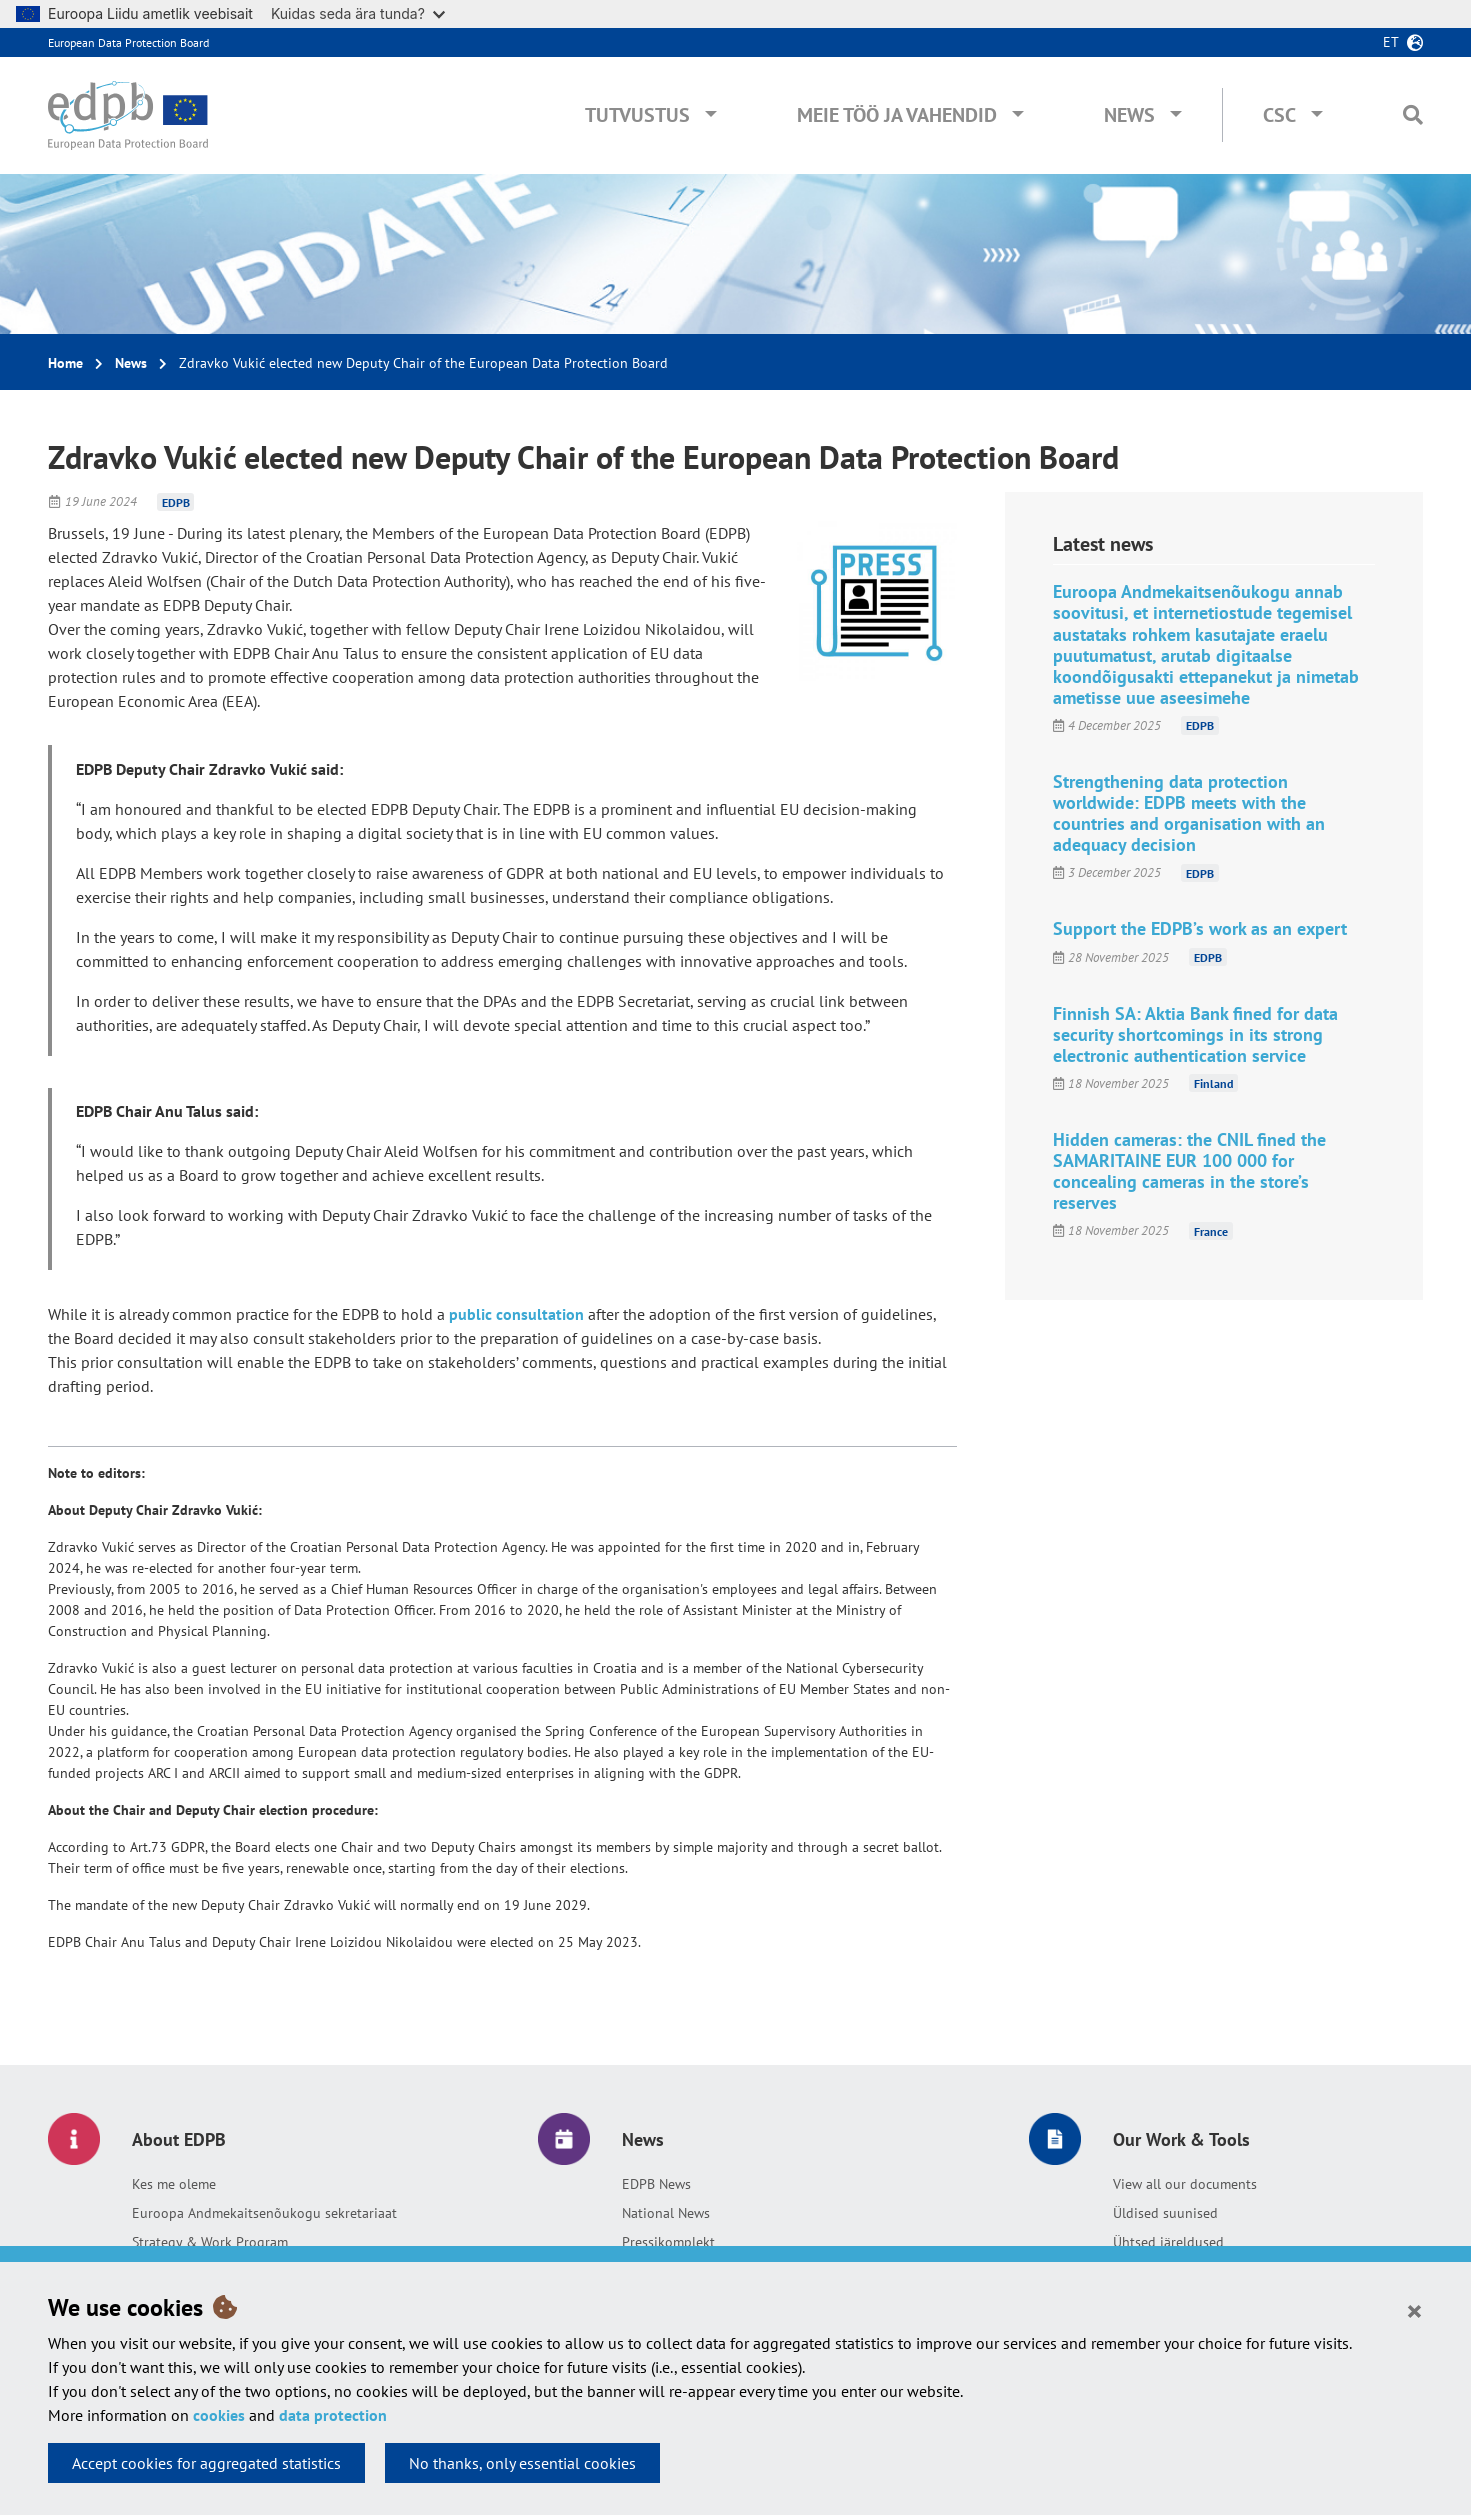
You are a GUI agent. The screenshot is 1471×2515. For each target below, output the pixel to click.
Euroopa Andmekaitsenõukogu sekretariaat (264, 2213)
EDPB (176, 501)
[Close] (1414, 2310)
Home (65, 363)
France (1211, 1230)
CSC (1279, 115)
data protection (333, 2415)
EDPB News (656, 2184)
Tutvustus (637, 115)
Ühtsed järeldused (1168, 2242)
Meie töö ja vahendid (897, 115)
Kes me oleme (174, 2184)
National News (666, 2213)
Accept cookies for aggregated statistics (206, 2463)
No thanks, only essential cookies (522, 2463)
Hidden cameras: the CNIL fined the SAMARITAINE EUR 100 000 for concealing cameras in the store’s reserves (1189, 1171)
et (1391, 42)
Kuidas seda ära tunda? (358, 13)
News (1129, 115)
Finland (1213, 1083)
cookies (219, 2415)
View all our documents (1185, 2184)
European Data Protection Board (128, 42)
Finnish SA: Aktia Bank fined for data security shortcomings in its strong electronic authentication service (1195, 1034)
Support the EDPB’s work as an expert (1200, 928)
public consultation (516, 1314)
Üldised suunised (1165, 2213)
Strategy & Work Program (210, 2242)
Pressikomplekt (668, 2242)
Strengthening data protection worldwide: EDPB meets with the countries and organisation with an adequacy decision (1189, 813)
